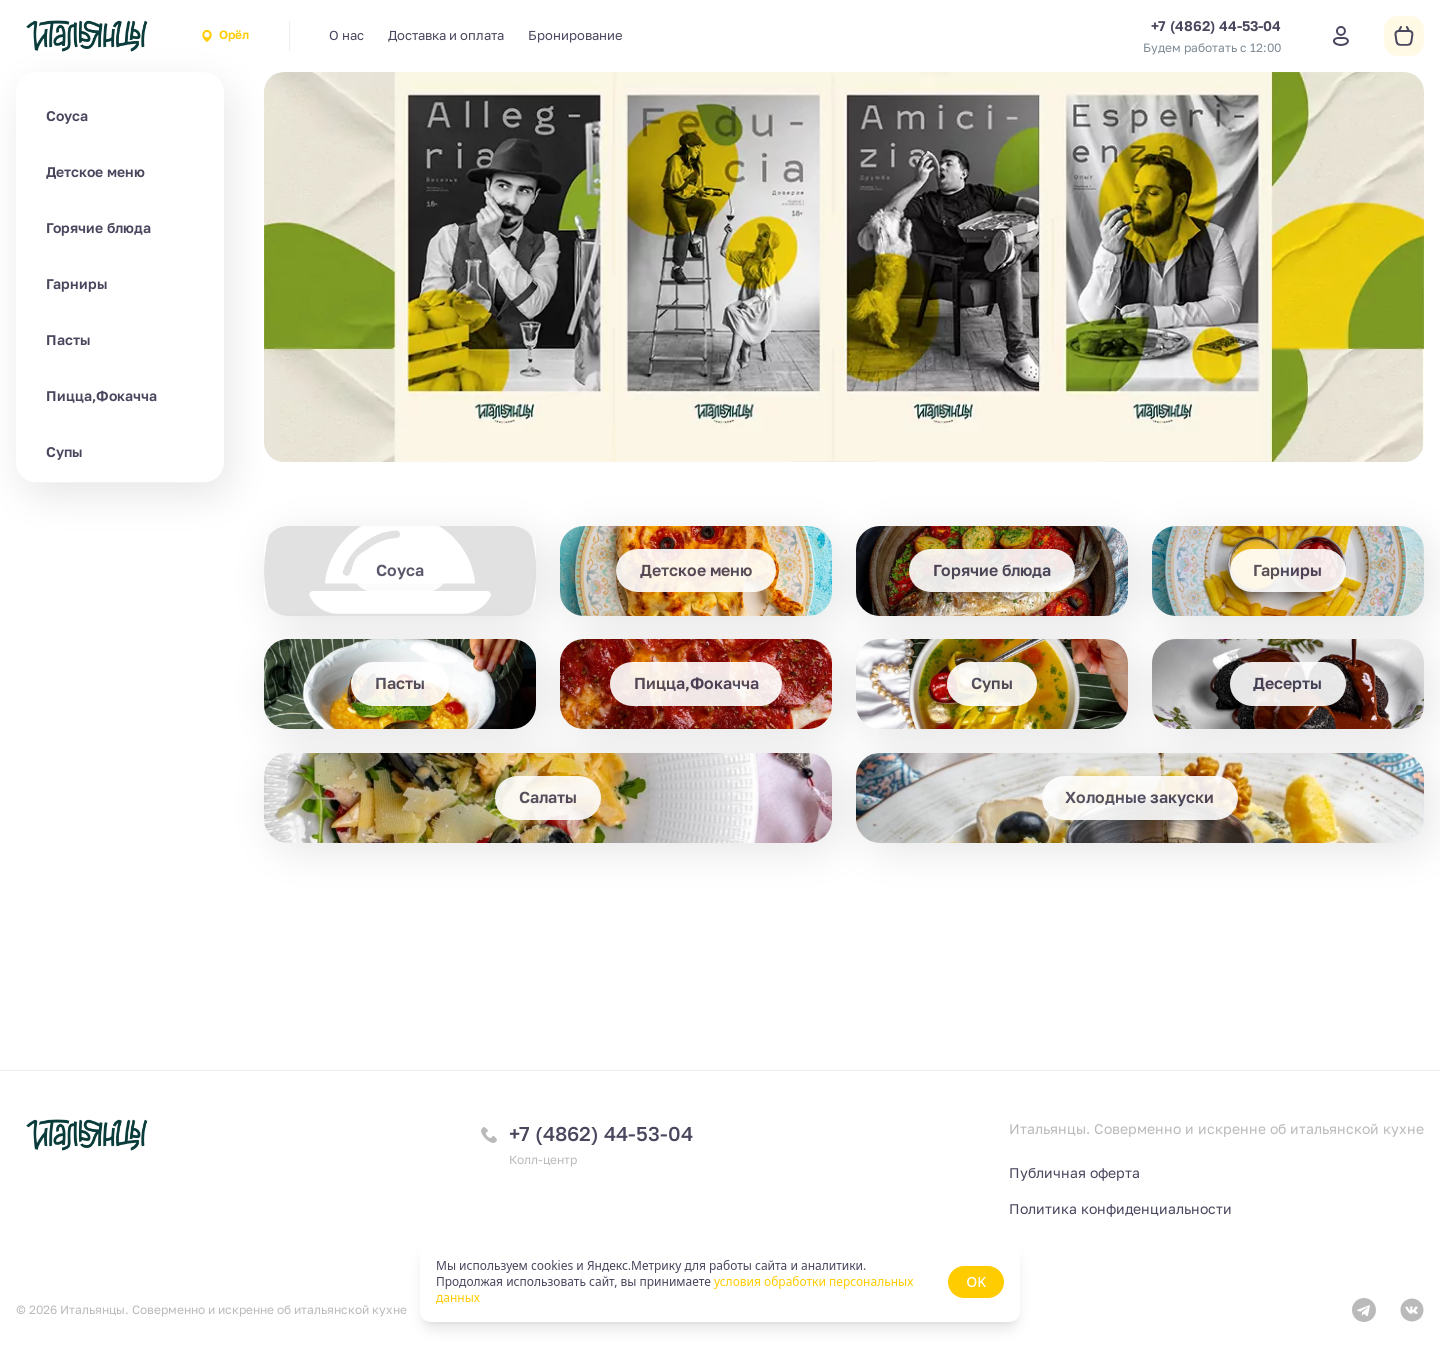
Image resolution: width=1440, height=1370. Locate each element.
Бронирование (575, 35)
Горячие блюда (98, 227)
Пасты (68, 339)
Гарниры (76, 283)
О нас (346, 35)
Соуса (67, 115)
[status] (720, 1282)
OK (976, 1281)
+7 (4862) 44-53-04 (601, 1133)
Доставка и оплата (446, 35)
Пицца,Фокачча (101, 395)
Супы (64, 451)
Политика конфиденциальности (1120, 1208)
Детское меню (95, 171)
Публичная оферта (1074, 1172)
